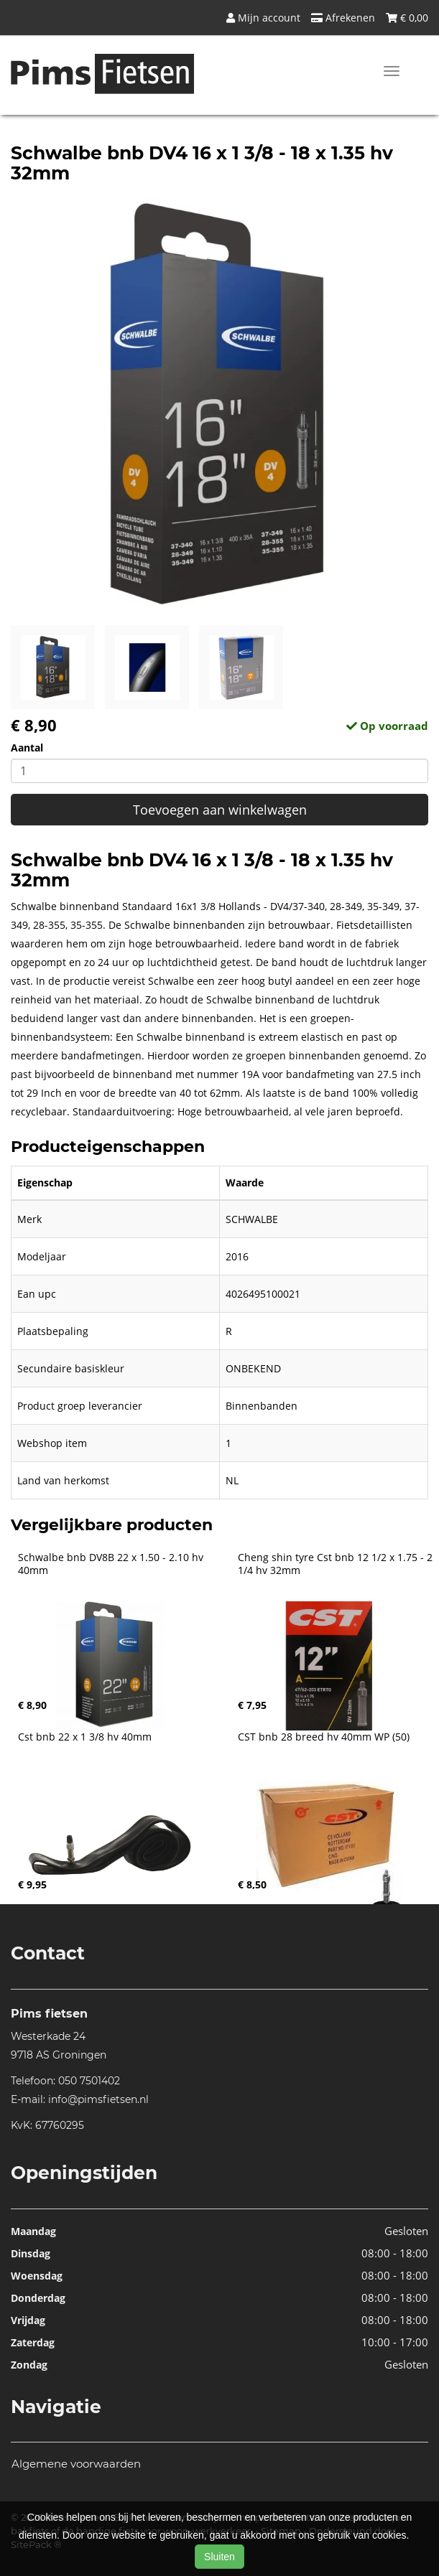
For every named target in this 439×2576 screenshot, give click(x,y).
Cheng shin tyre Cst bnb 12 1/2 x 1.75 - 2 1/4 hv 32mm (336, 1564)
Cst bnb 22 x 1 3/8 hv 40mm (85, 1736)
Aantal (27, 747)
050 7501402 (89, 2080)
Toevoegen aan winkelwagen (220, 809)
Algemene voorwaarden (76, 2463)
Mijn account (263, 17)
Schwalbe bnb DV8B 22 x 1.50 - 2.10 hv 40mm (112, 1564)
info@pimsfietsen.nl (98, 2099)
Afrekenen (343, 17)
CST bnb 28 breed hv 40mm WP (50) (324, 1736)
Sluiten (219, 2556)
